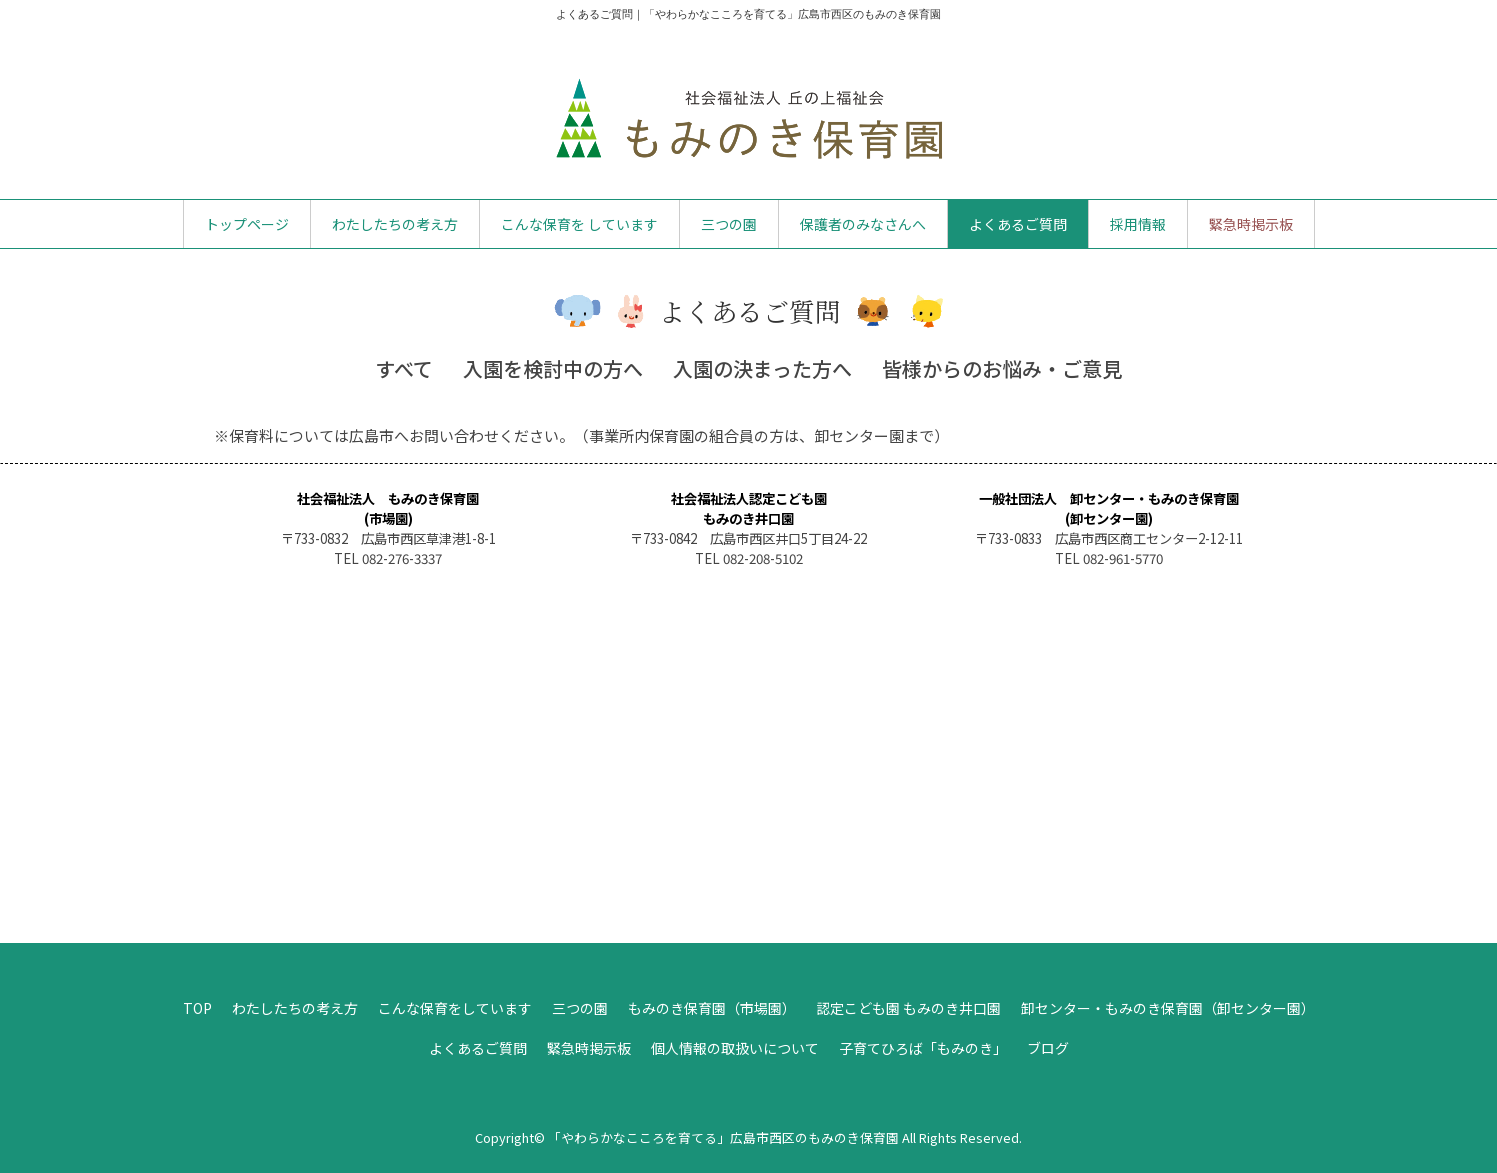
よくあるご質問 (1018, 224)
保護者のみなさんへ (863, 224)
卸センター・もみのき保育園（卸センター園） (1168, 1008)
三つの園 (729, 224)
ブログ (1048, 1048)
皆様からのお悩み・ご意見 (1002, 368)
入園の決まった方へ (762, 368)
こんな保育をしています (455, 1008)
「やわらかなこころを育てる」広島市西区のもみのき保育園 (723, 1137)
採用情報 (1138, 224)
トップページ (247, 224)
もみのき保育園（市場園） (712, 1008)
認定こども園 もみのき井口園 (908, 1008)
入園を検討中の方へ (553, 368)
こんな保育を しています (579, 224)
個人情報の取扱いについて (735, 1048)
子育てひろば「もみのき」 (923, 1048)
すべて (404, 368)
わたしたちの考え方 (395, 224)
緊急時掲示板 (1251, 224)
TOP (197, 1008)
